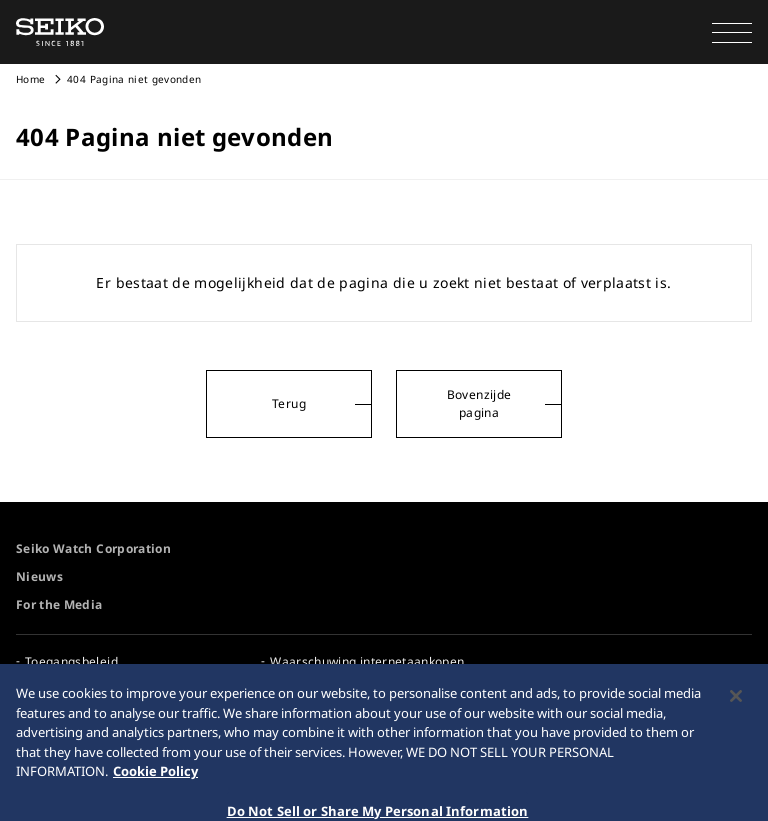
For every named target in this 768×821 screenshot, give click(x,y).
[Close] (736, 705)
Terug (289, 403)
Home (30, 79)
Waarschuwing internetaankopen (367, 661)
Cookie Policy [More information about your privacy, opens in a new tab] (155, 780)
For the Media (59, 604)
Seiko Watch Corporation (93, 548)
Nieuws (39, 576)
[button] (732, 32)
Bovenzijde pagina (479, 403)
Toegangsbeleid (71, 661)
